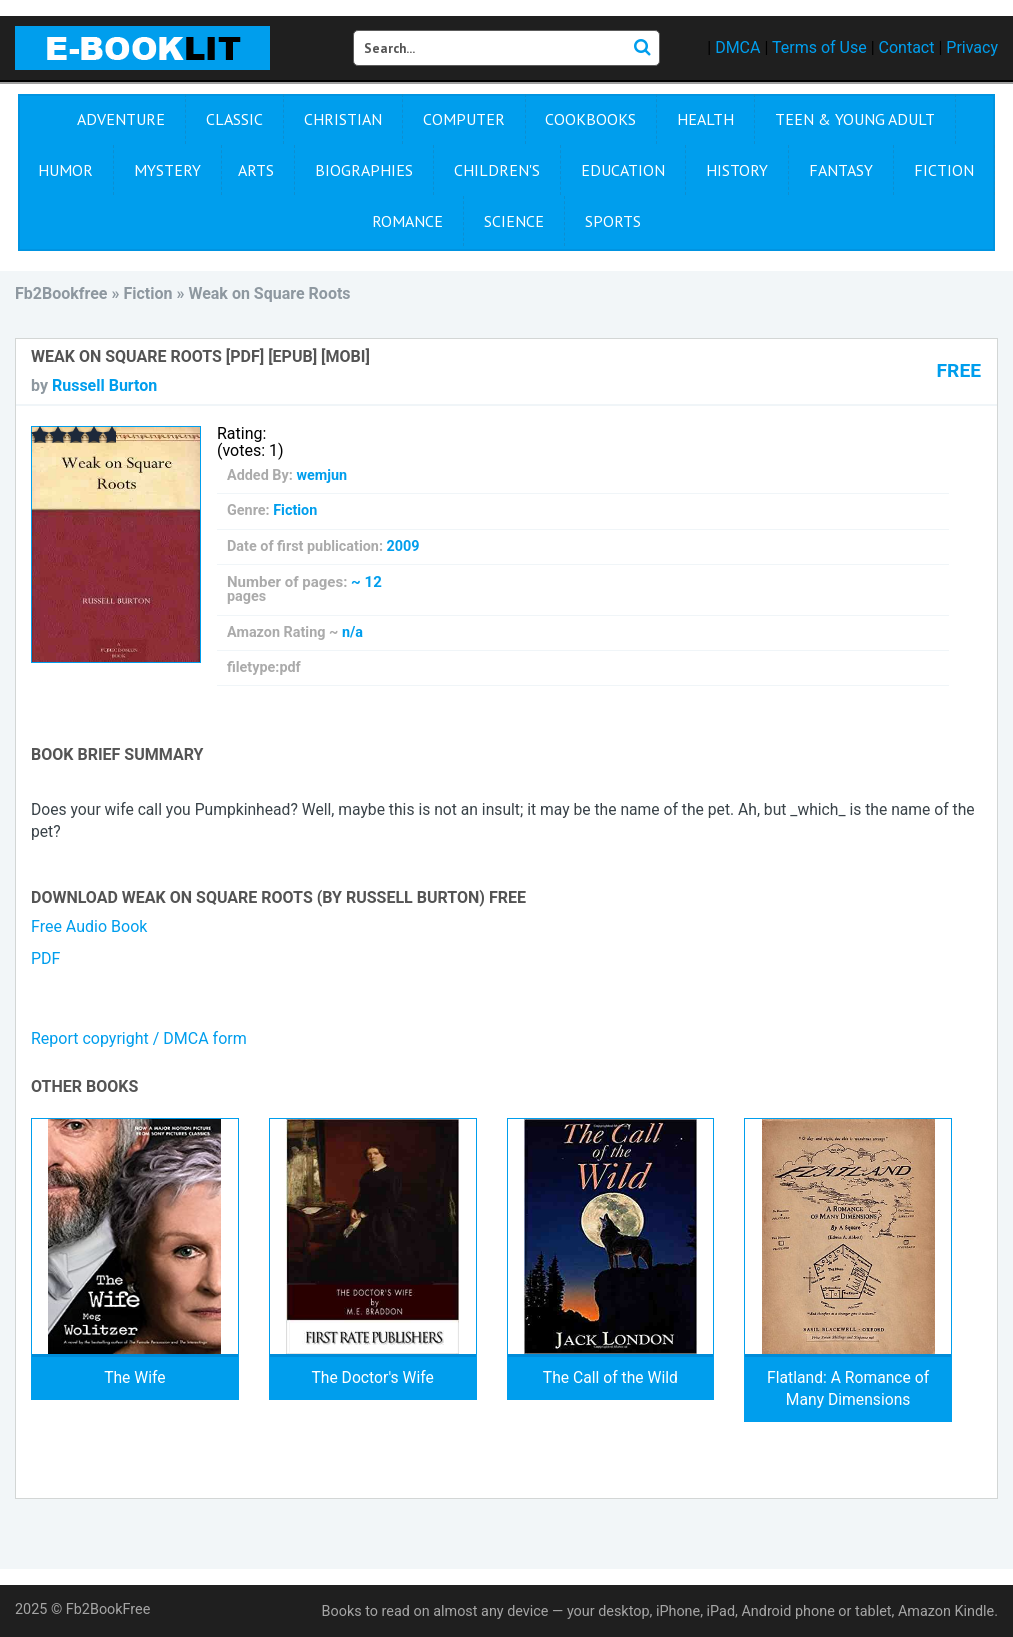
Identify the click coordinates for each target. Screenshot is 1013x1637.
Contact (907, 47)
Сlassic (234, 119)
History (737, 170)
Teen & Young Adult (855, 119)
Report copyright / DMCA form (139, 1038)
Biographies (364, 170)
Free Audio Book (89, 926)
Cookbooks (590, 119)
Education (623, 170)
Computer (464, 119)
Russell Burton (104, 385)
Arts (256, 170)
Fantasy (841, 170)
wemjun (321, 475)
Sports (613, 221)
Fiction (944, 170)
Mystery (167, 170)
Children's (497, 170)
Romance (407, 221)
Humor (65, 170)
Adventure (121, 119)
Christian (343, 119)
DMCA (737, 47)
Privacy (972, 47)
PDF (45, 958)
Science (514, 221)
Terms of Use (819, 47)
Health (705, 119)
